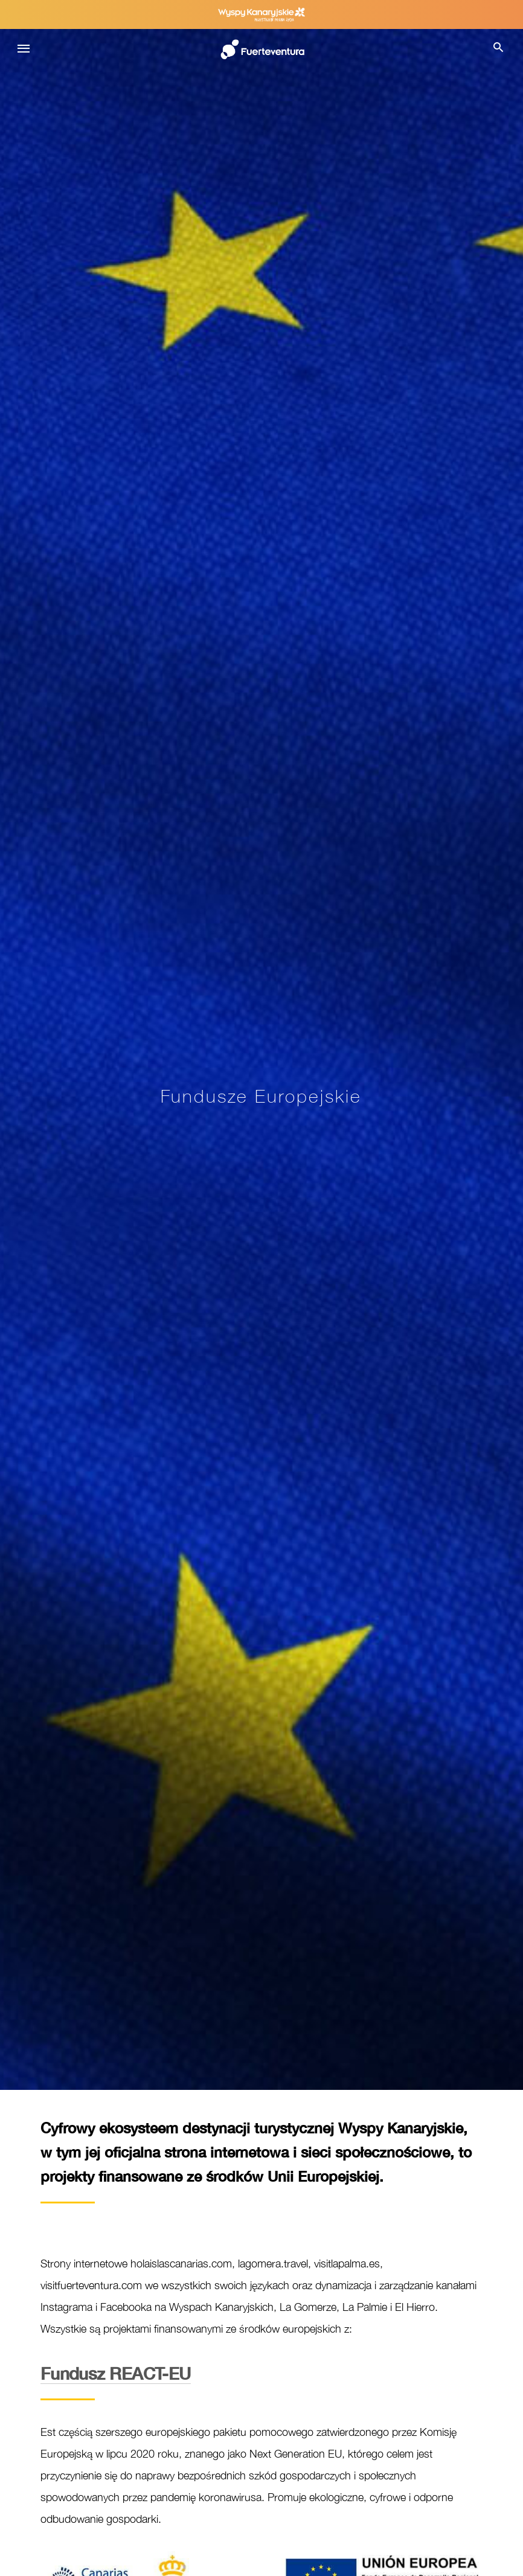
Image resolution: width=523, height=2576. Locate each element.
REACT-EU (115, 2373)
